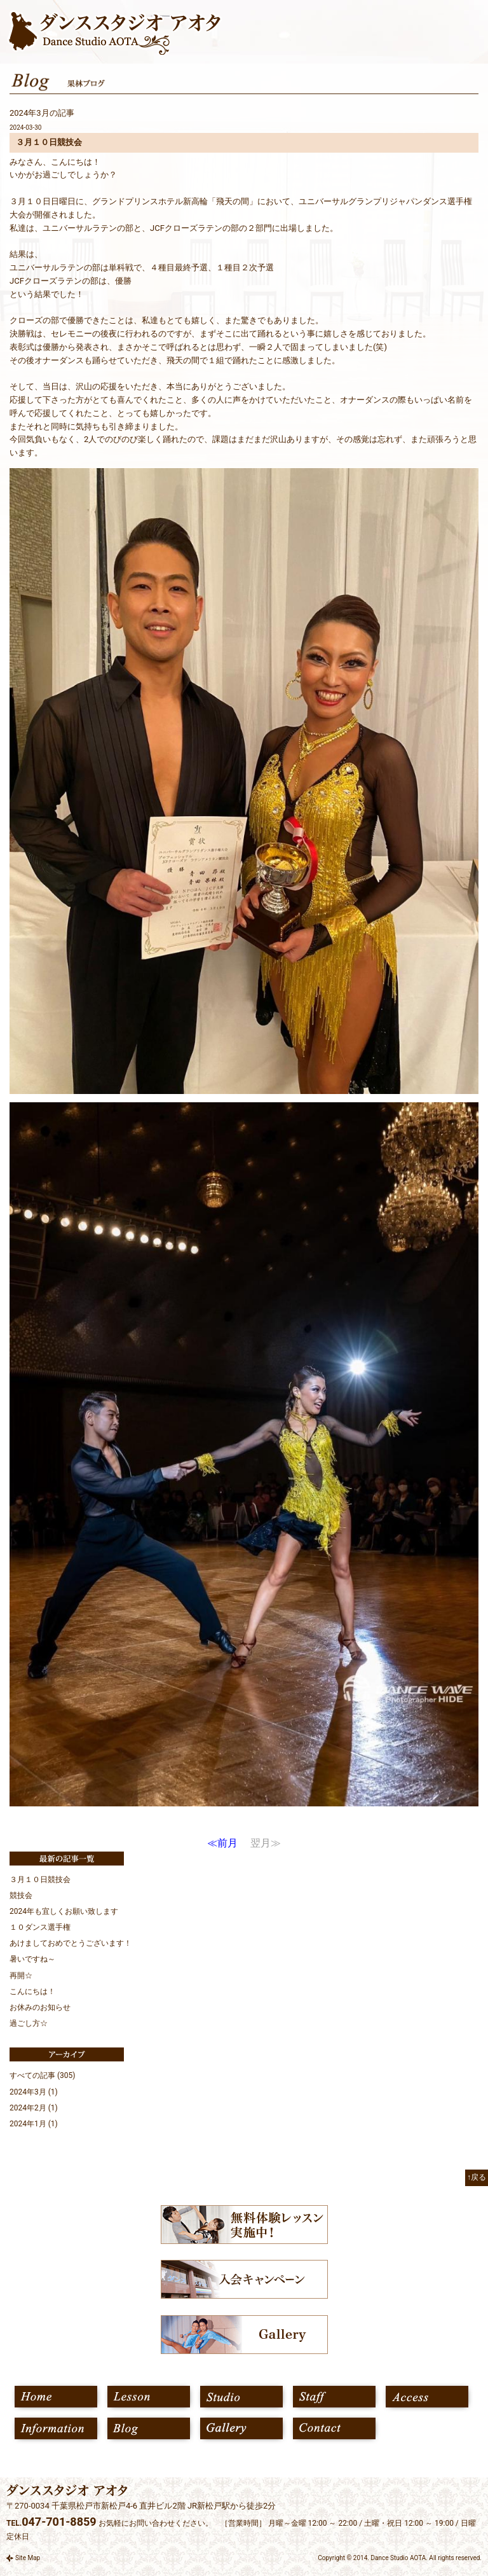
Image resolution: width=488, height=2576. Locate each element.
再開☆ (21, 1975)
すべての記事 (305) (43, 2075)
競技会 (21, 1895)
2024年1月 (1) (34, 2123)
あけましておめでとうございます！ (71, 1943)
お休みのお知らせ (40, 2007)
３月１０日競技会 (40, 1879)
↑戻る (476, 2177)
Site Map (27, 2557)
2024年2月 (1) (34, 2107)
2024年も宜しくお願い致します (64, 1911)
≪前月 (222, 1843)
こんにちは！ (32, 1991)
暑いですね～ (32, 1959)
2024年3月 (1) (34, 2092)
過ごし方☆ (29, 2023)
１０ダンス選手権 (40, 1927)
